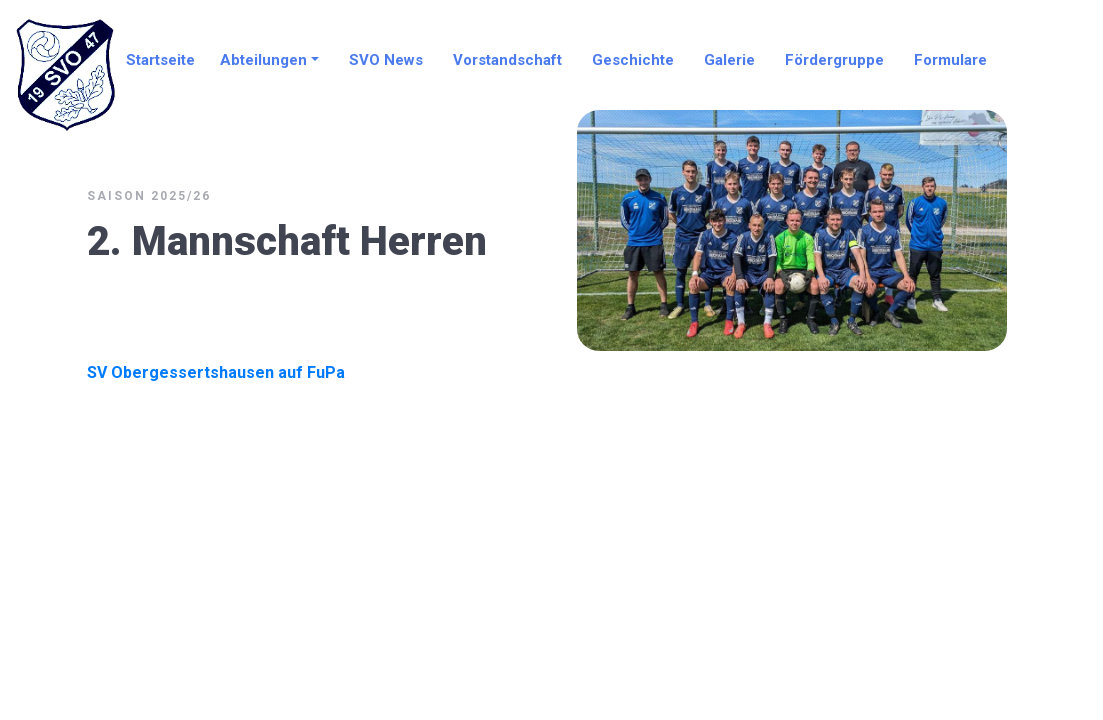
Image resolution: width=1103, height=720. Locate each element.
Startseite (160, 60)
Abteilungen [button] (263, 60)
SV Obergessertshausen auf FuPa (216, 372)
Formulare (950, 60)
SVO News (386, 60)
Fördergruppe (834, 60)
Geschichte (633, 60)
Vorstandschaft (507, 60)
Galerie (729, 60)
